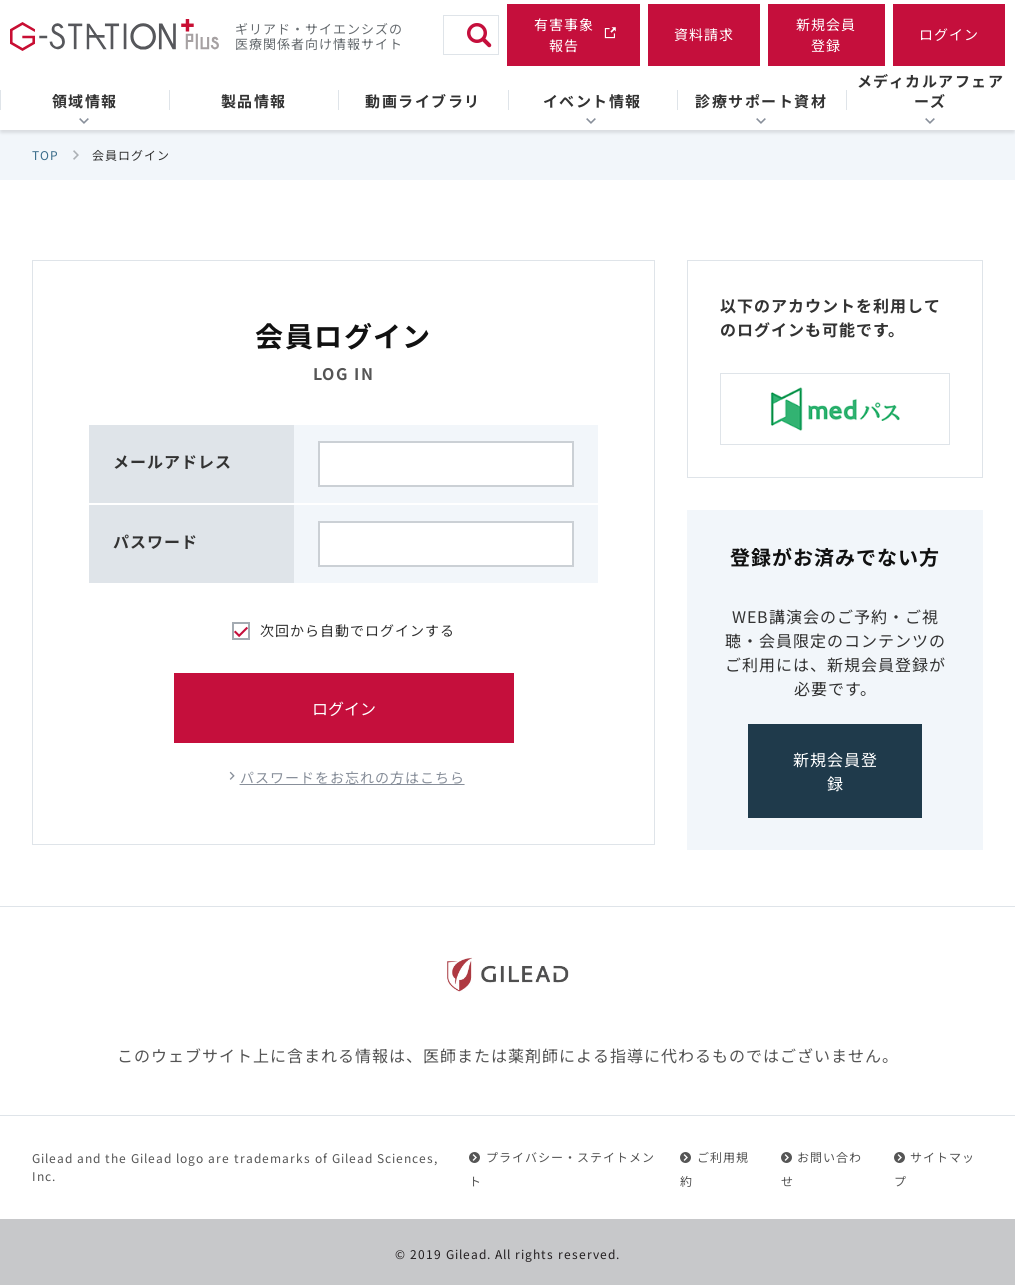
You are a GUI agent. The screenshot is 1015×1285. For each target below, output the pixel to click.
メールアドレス (172, 461)
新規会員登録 (835, 771)
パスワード (155, 541)
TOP (45, 154)
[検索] (479, 35)
